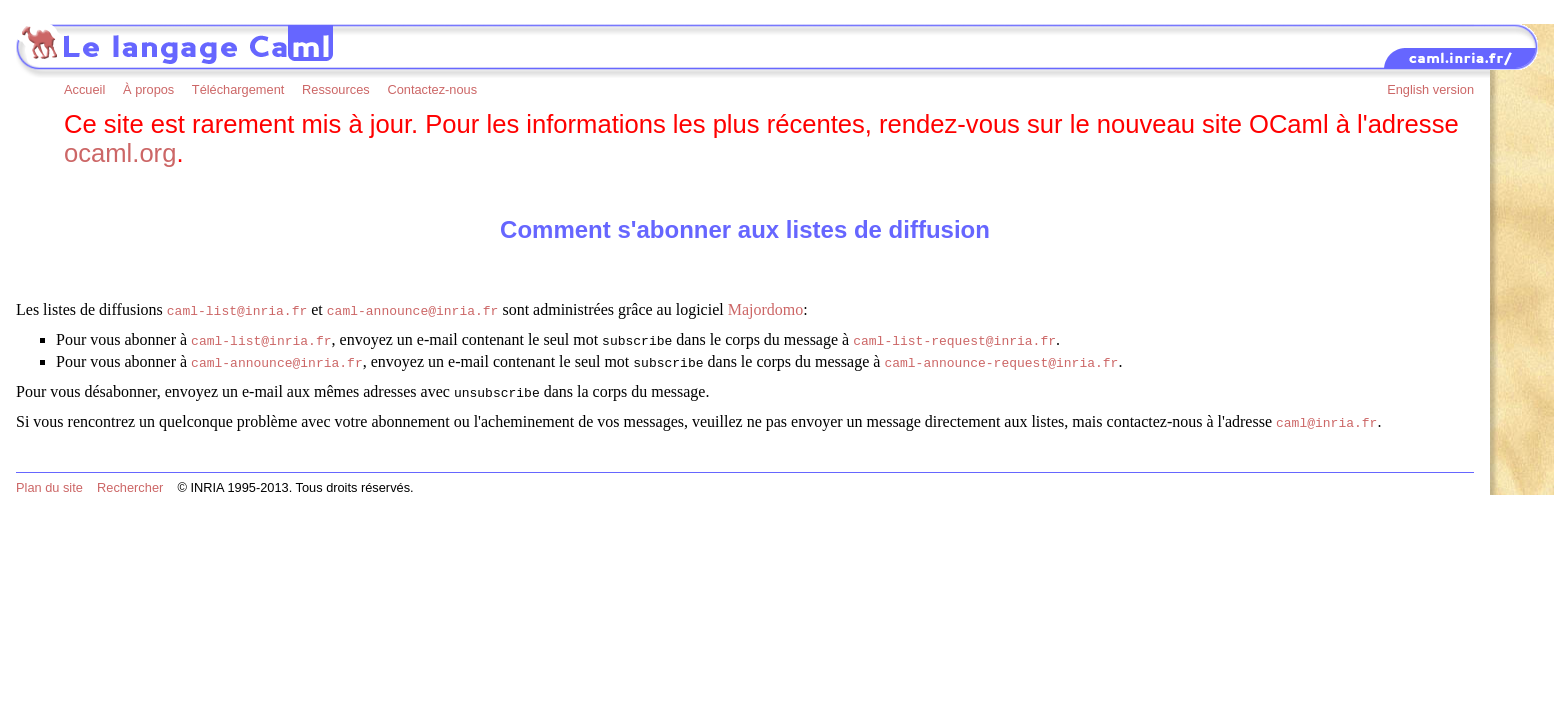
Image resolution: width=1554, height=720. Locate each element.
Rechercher (130, 477)
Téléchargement (238, 89)
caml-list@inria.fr (237, 310)
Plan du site (49, 477)
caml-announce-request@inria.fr (1001, 358)
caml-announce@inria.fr (413, 310)
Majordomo (766, 309)
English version (1430, 89)
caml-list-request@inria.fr (954, 338)
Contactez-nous (432, 89)
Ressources (336, 89)
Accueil (84, 89)
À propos (148, 89)
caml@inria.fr (1326, 414)
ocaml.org (120, 153)
